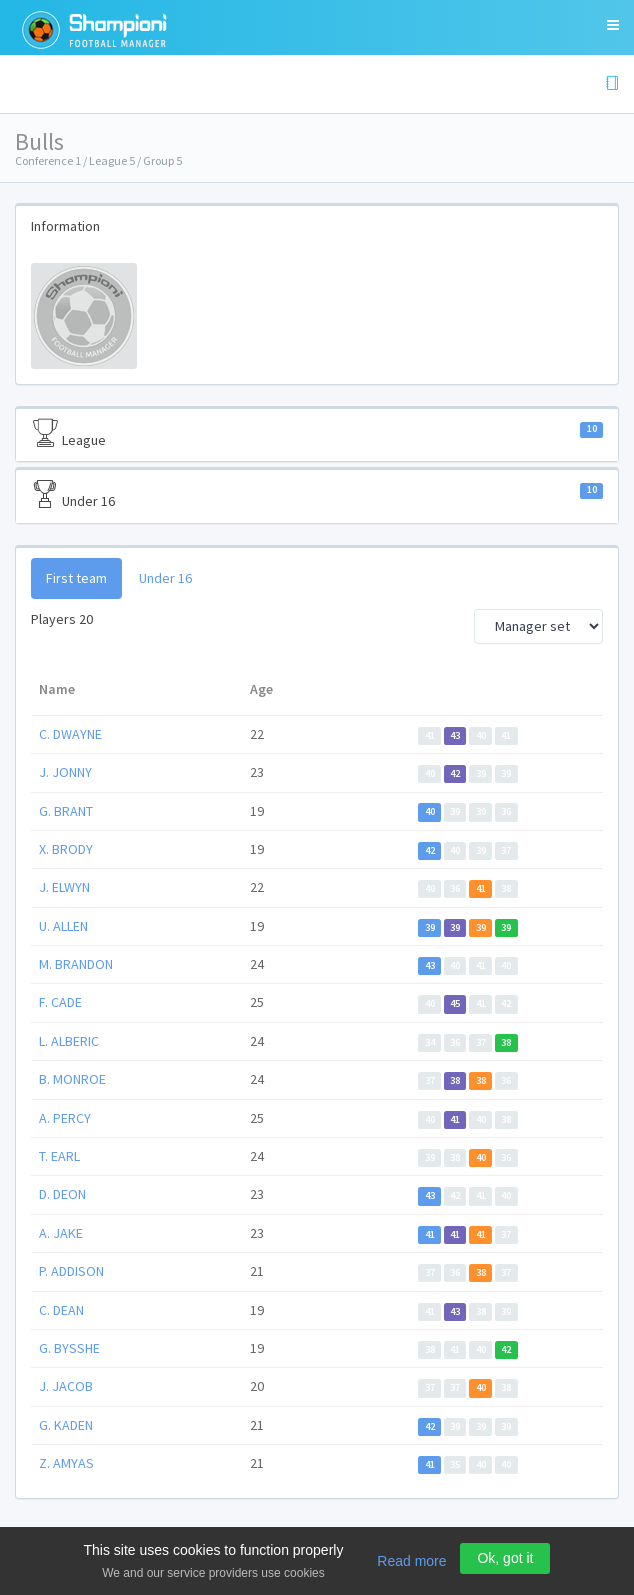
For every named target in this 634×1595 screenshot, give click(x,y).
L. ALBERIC (69, 1041)
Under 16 (317, 495)
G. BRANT (66, 811)
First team (76, 578)
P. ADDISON (71, 1271)
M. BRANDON (76, 964)
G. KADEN (66, 1425)
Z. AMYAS (66, 1463)
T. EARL (59, 1156)
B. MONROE (72, 1079)
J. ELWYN (64, 887)
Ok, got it (505, 1558)
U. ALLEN (63, 926)
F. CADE (60, 1002)
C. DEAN (61, 1310)
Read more (411, 1561)
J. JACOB (66, 1386)
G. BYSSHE (69, 1348)
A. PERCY (65, 1118)
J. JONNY (65, 772)
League (317, 434)
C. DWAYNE (70, 734)
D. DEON (62, 1194)
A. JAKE (61, 1233)
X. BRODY (66, 849)
